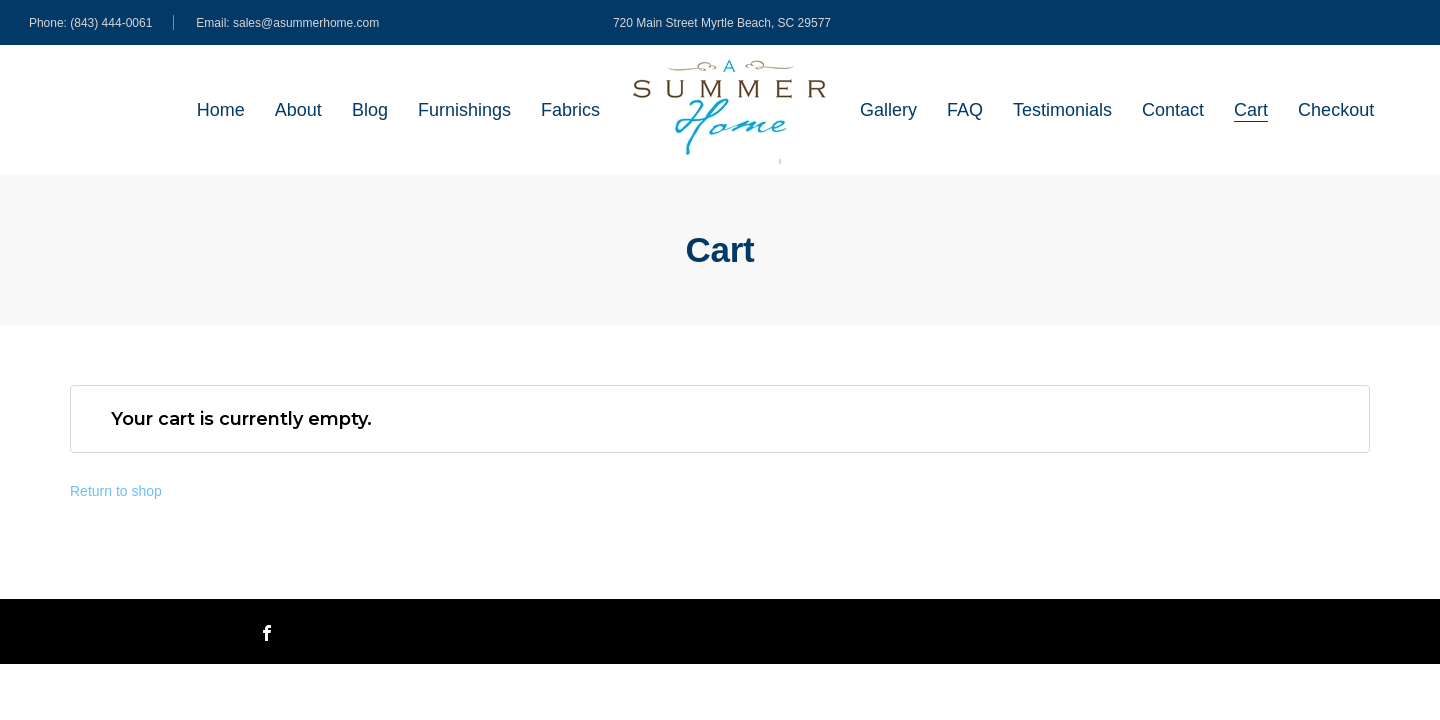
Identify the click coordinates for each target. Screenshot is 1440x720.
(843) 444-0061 (111, 23)
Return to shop (116, 491)
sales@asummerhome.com (306, 23)
